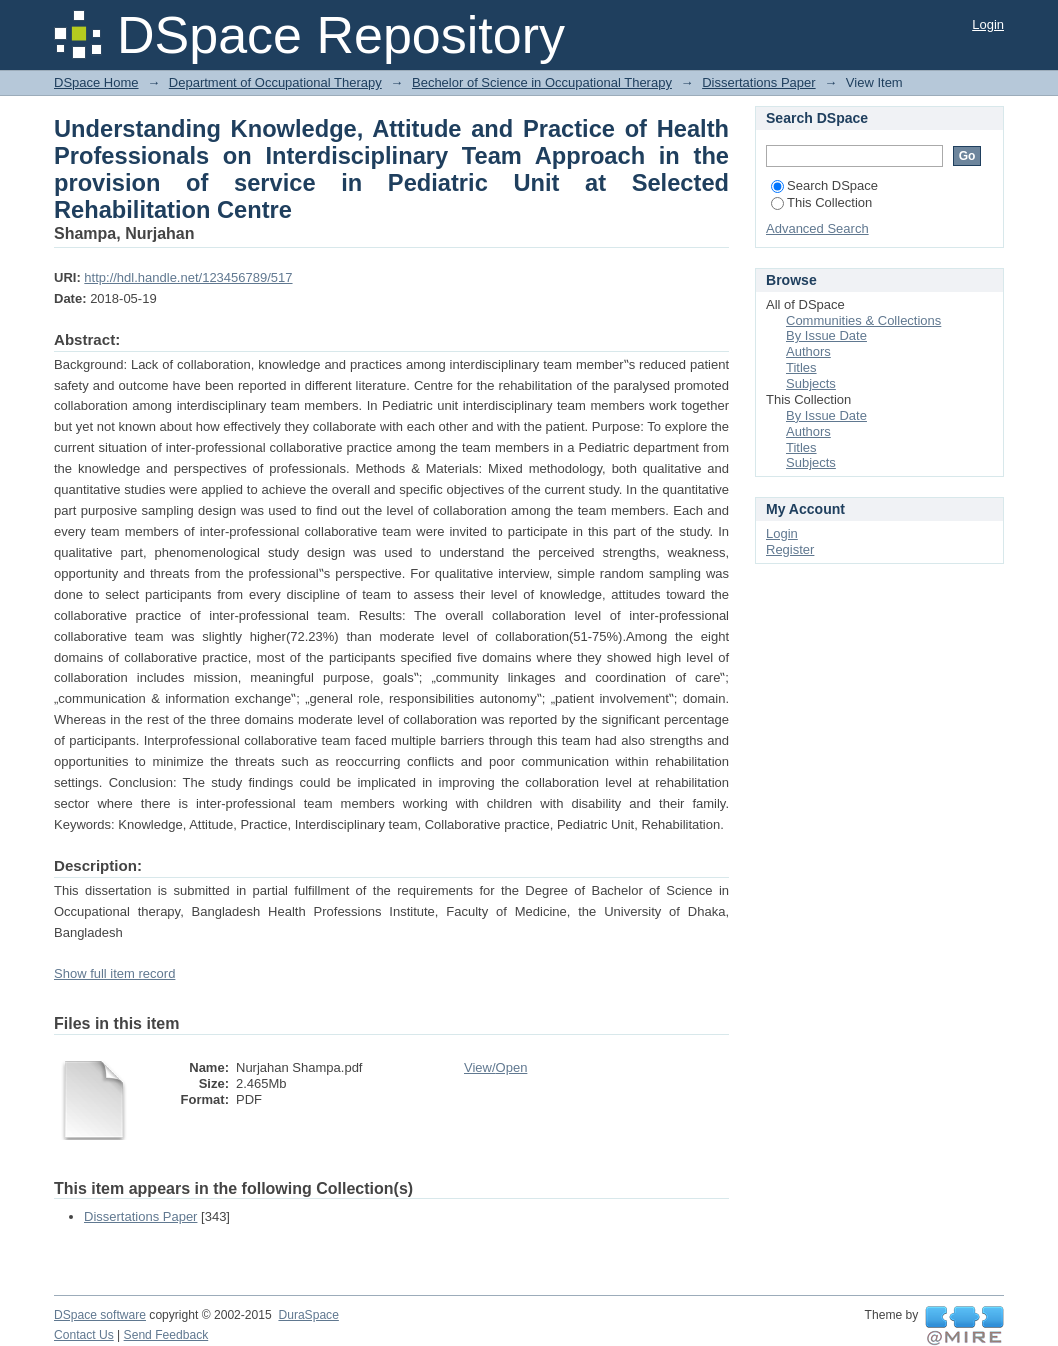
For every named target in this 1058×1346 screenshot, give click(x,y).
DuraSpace (308, 1315)
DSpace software (100, 1315)
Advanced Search (817, 228)
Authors (808, 351)
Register (790, 549)
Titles (801, 367)
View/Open (495, 1067)
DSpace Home (96, 82)
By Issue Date (826, 335)
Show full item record (114, 973)
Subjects (811, 383)
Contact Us (84, 1335)
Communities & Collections (863, 320)
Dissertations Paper (758, 82)
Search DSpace (824, 185)
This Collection (821, 202)
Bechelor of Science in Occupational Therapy (542, 82)
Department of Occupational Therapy (275, 82)
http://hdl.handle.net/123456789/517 (188, 277)
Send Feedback (166, 1335)
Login (988, 24)
